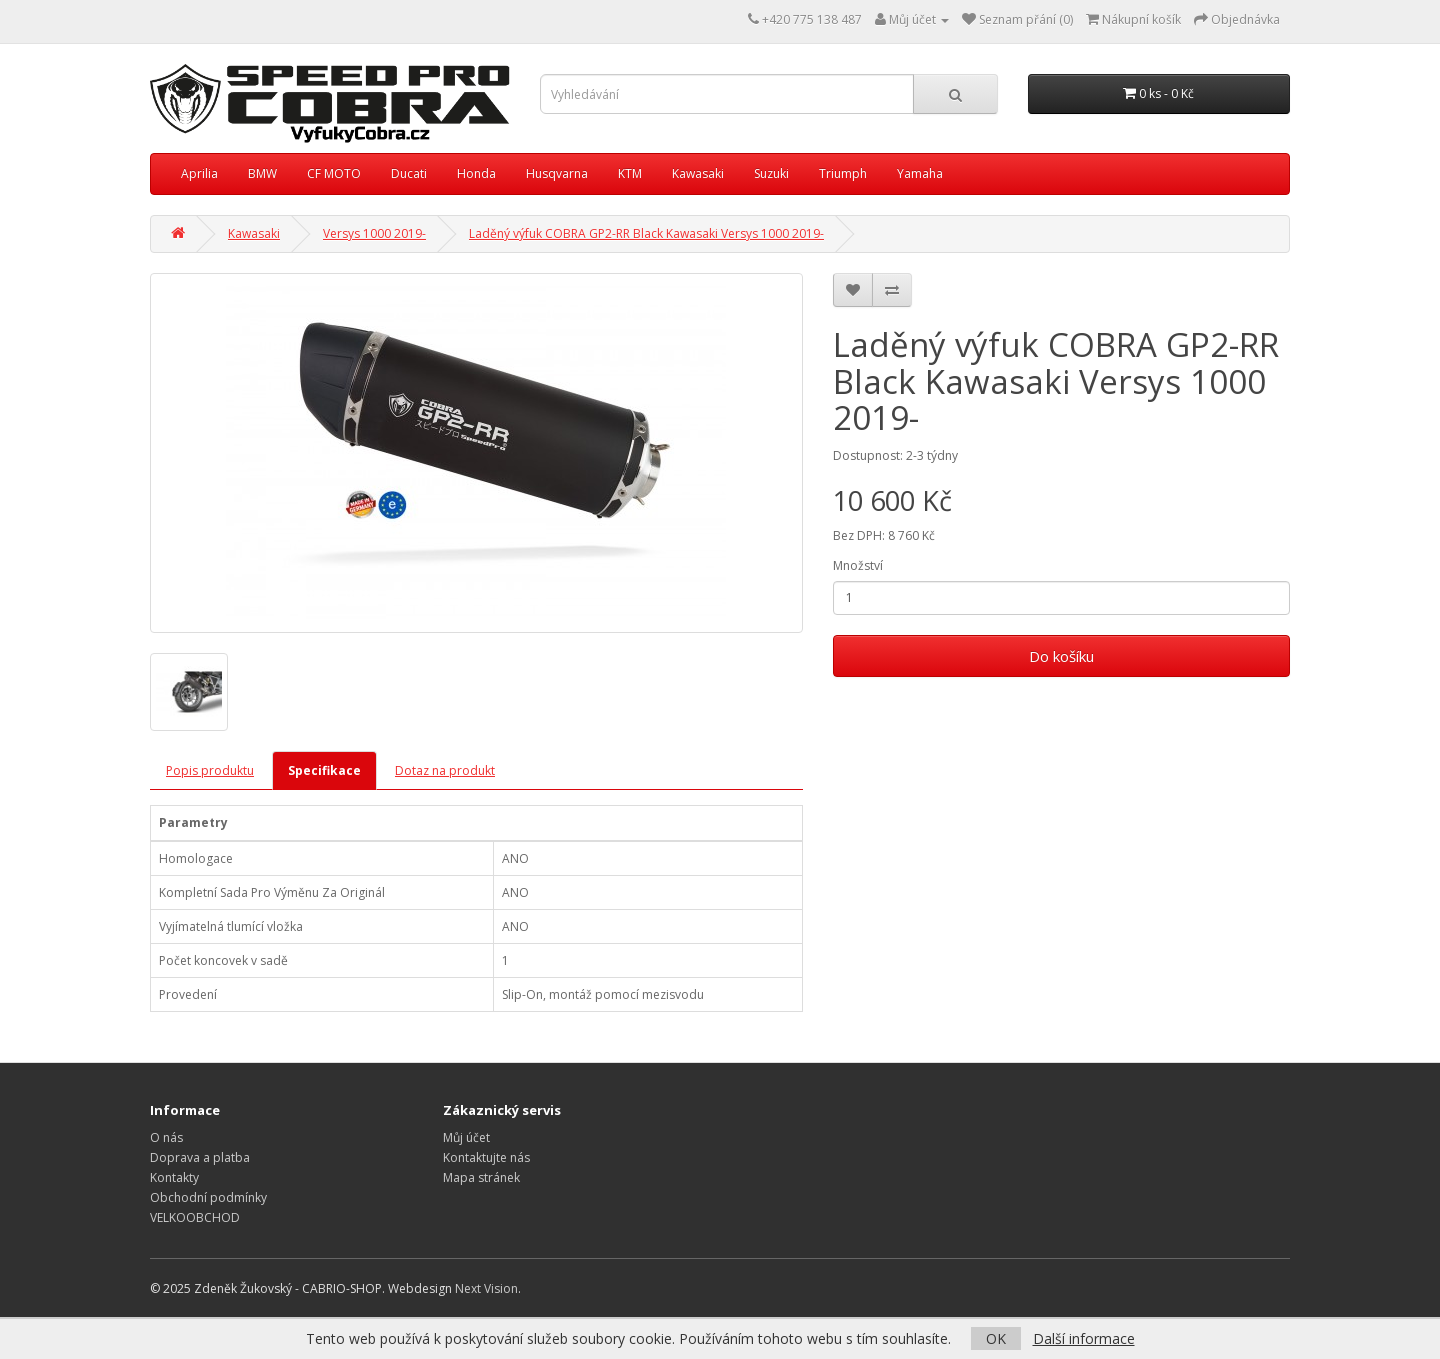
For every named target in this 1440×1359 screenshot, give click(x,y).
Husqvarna (557, 173)
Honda (476, 173)
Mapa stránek (481, 1177)
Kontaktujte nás (486, 1157)
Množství (858, 565)
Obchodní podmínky (208, 1197)
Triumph (843, 173)
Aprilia (199, 173)
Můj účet (466, 1137)
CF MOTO (334, 173)
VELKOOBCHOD (195, 1217)
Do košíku (1061, 656)
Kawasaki (698, 173)
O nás (166, 1137)
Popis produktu (210, 770)
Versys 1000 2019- (374, 233)
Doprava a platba (200, 1157)
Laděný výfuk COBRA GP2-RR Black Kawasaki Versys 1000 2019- (646, 233)
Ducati (409, 173)
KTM (630, 173)
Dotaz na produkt (445, 770)
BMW (262, 173)
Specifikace (324, 770)
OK (996, 1338)
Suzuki (771, 173)
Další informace (1084, 1338)
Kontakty (174, 1177)
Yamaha (920, 173)
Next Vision (486, 1288)
